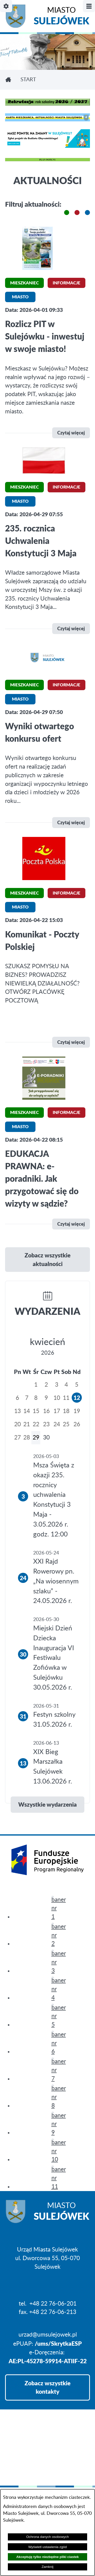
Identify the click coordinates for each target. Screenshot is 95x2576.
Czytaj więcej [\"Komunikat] (71, 1042)
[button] (66, 212)
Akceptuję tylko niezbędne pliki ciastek (47, 2557)
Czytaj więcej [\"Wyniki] (71, 822)
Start (28, 79)
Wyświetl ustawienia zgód (47, 2547)
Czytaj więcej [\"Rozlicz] (71, 432)
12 (76, 1398)
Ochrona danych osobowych (47, 2537)
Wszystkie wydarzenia (47, 1804)
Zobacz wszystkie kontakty (47, 2387)
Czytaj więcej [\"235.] (71, 628)
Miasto (61, 17)
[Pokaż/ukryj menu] (89, 6)
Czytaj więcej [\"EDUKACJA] (71, 1224)
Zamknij (47, 2567)
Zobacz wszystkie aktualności (47, 1259)
